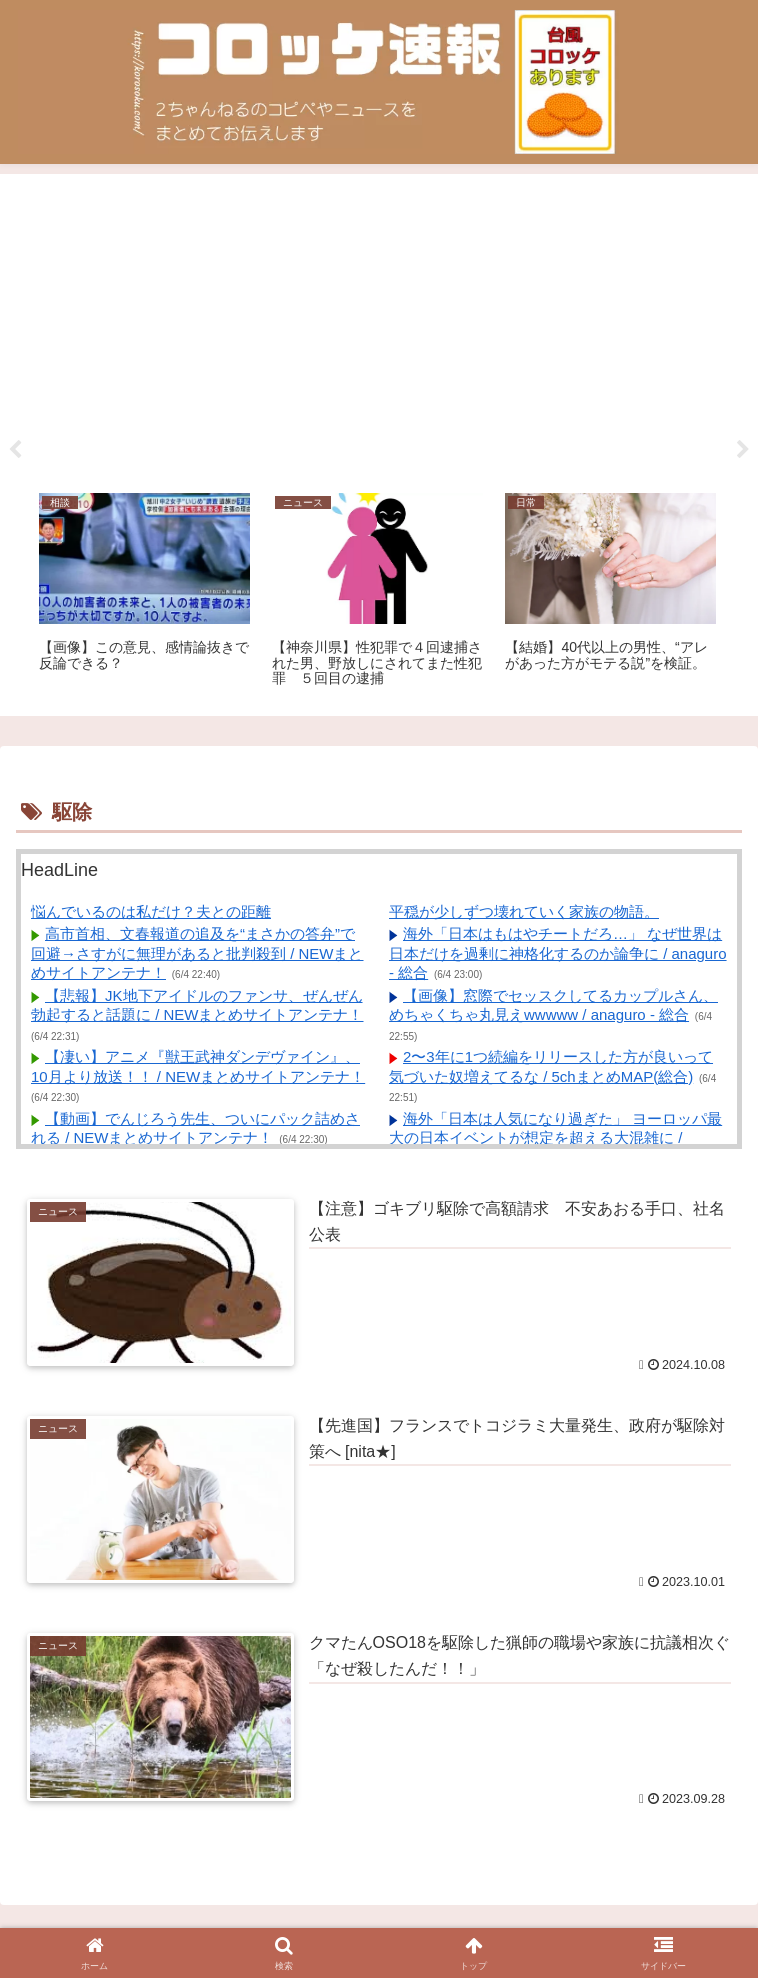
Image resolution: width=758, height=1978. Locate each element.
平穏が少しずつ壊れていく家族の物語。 (524, 911)
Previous (15, 450)
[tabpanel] (144, 591)
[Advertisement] (379, 326)
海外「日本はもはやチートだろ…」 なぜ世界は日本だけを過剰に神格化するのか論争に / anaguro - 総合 (558, 953)
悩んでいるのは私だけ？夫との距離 (151, 911)
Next (743, 450)
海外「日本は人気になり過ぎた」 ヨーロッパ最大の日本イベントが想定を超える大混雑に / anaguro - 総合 (555, 1138)
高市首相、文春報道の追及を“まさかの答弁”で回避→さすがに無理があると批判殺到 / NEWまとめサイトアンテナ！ (197, 953)
